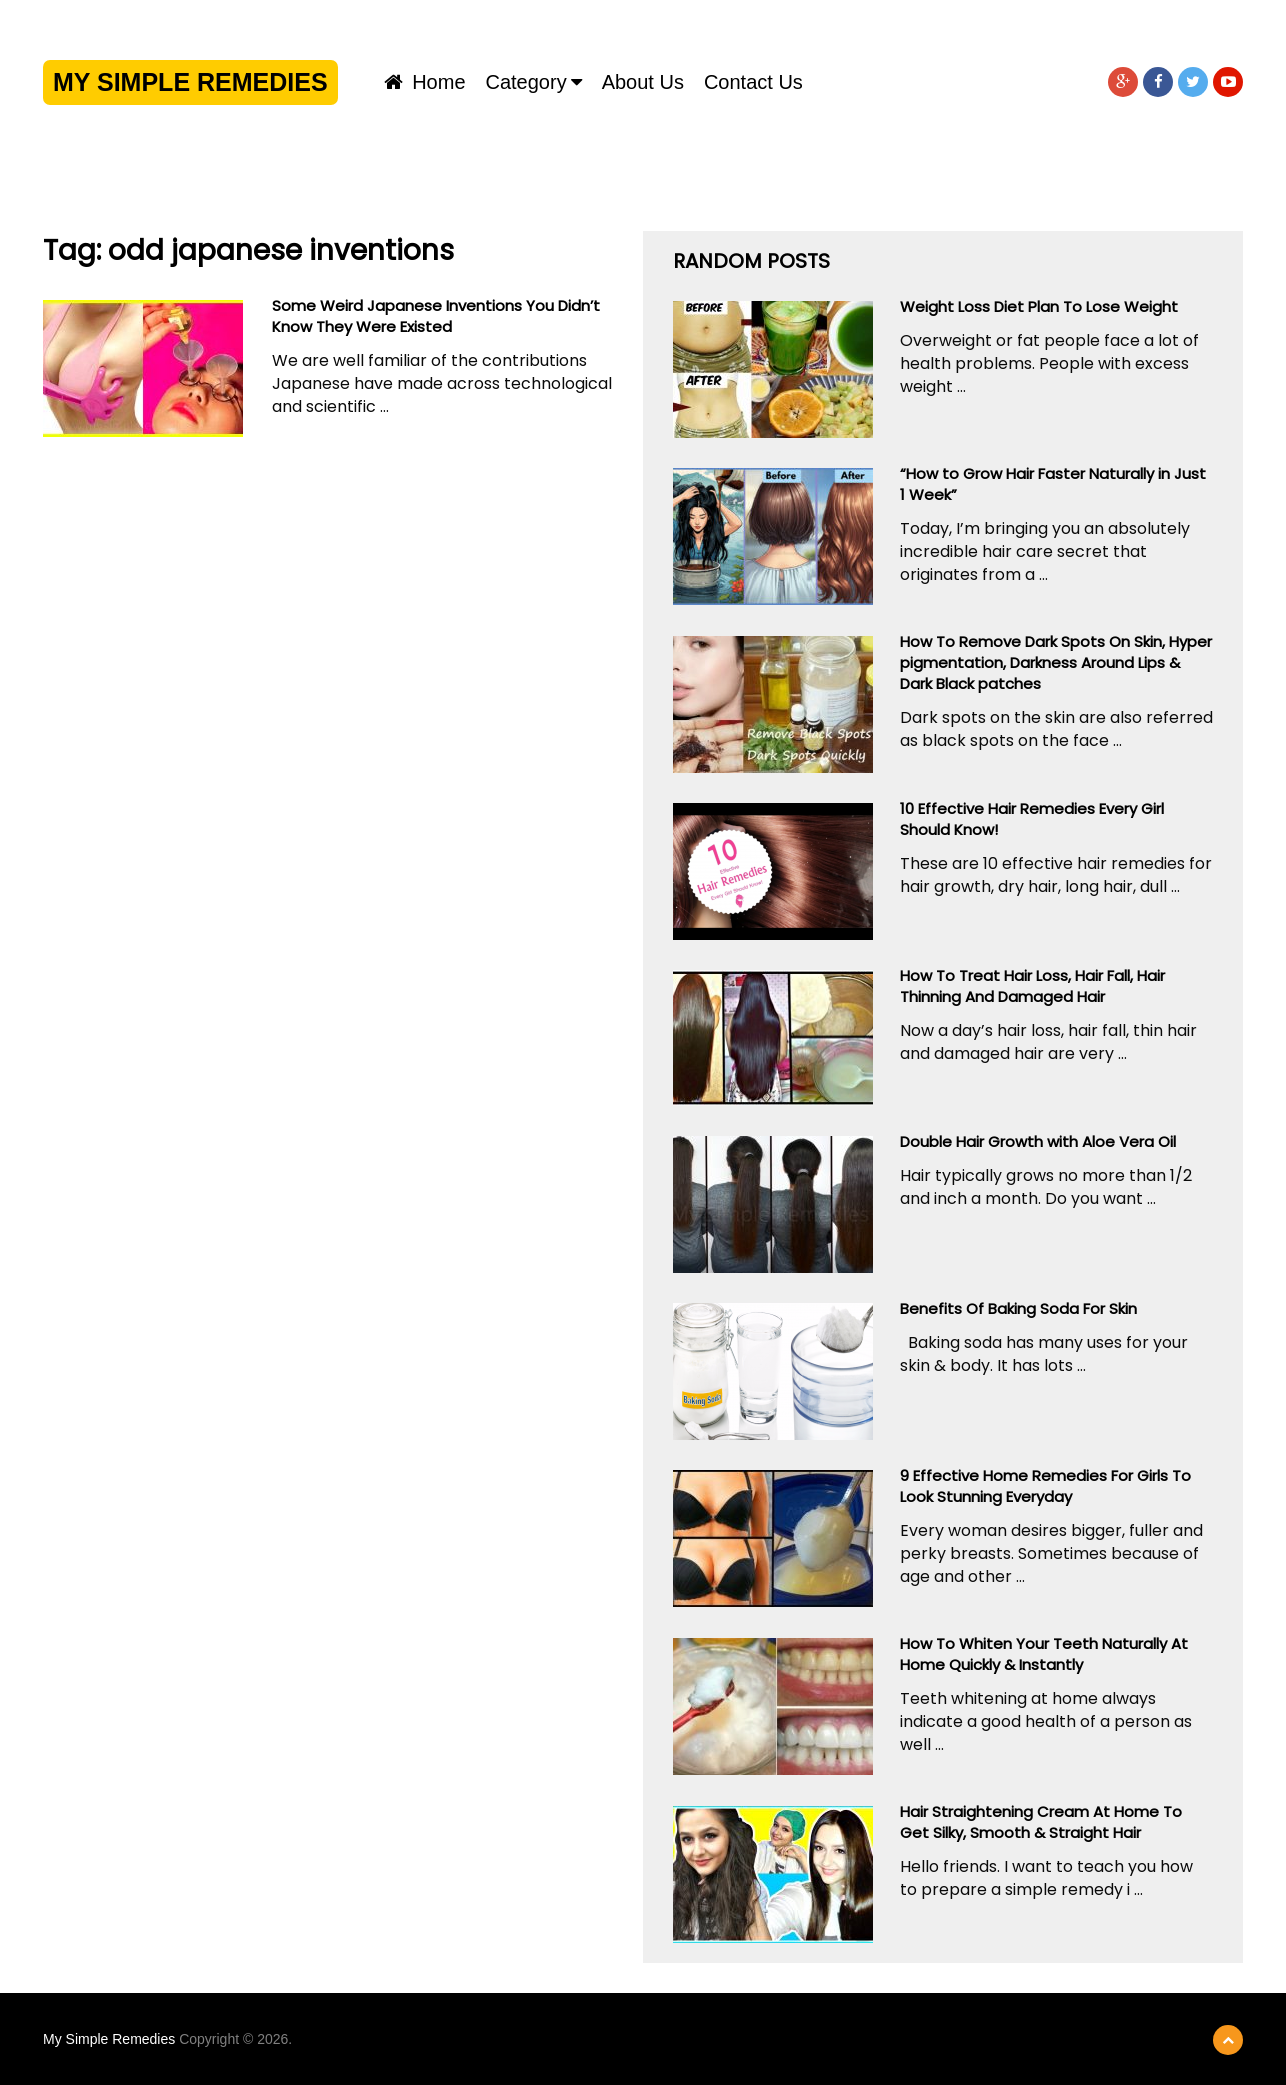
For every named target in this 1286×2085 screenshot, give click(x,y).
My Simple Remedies (190, 82)
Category (526, 82)
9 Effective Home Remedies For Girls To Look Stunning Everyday (1045, 1486)
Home (425, 82)
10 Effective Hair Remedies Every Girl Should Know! (1032, 819)
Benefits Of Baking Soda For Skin (1018, 1308)
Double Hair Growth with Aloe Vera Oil (1038, 1141)
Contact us (753, 82)
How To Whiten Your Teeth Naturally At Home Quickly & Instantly (1044, 1654)
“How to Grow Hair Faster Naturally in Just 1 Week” (1053, 484)
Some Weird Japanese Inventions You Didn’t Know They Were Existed (436, 316)
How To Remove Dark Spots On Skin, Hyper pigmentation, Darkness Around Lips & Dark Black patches (1056, 662)
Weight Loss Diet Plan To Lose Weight (1039, 306)
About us (643, 82)
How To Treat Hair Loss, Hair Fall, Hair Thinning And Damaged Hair (1032, 986)
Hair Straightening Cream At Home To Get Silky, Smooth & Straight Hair (1041, 1822)
